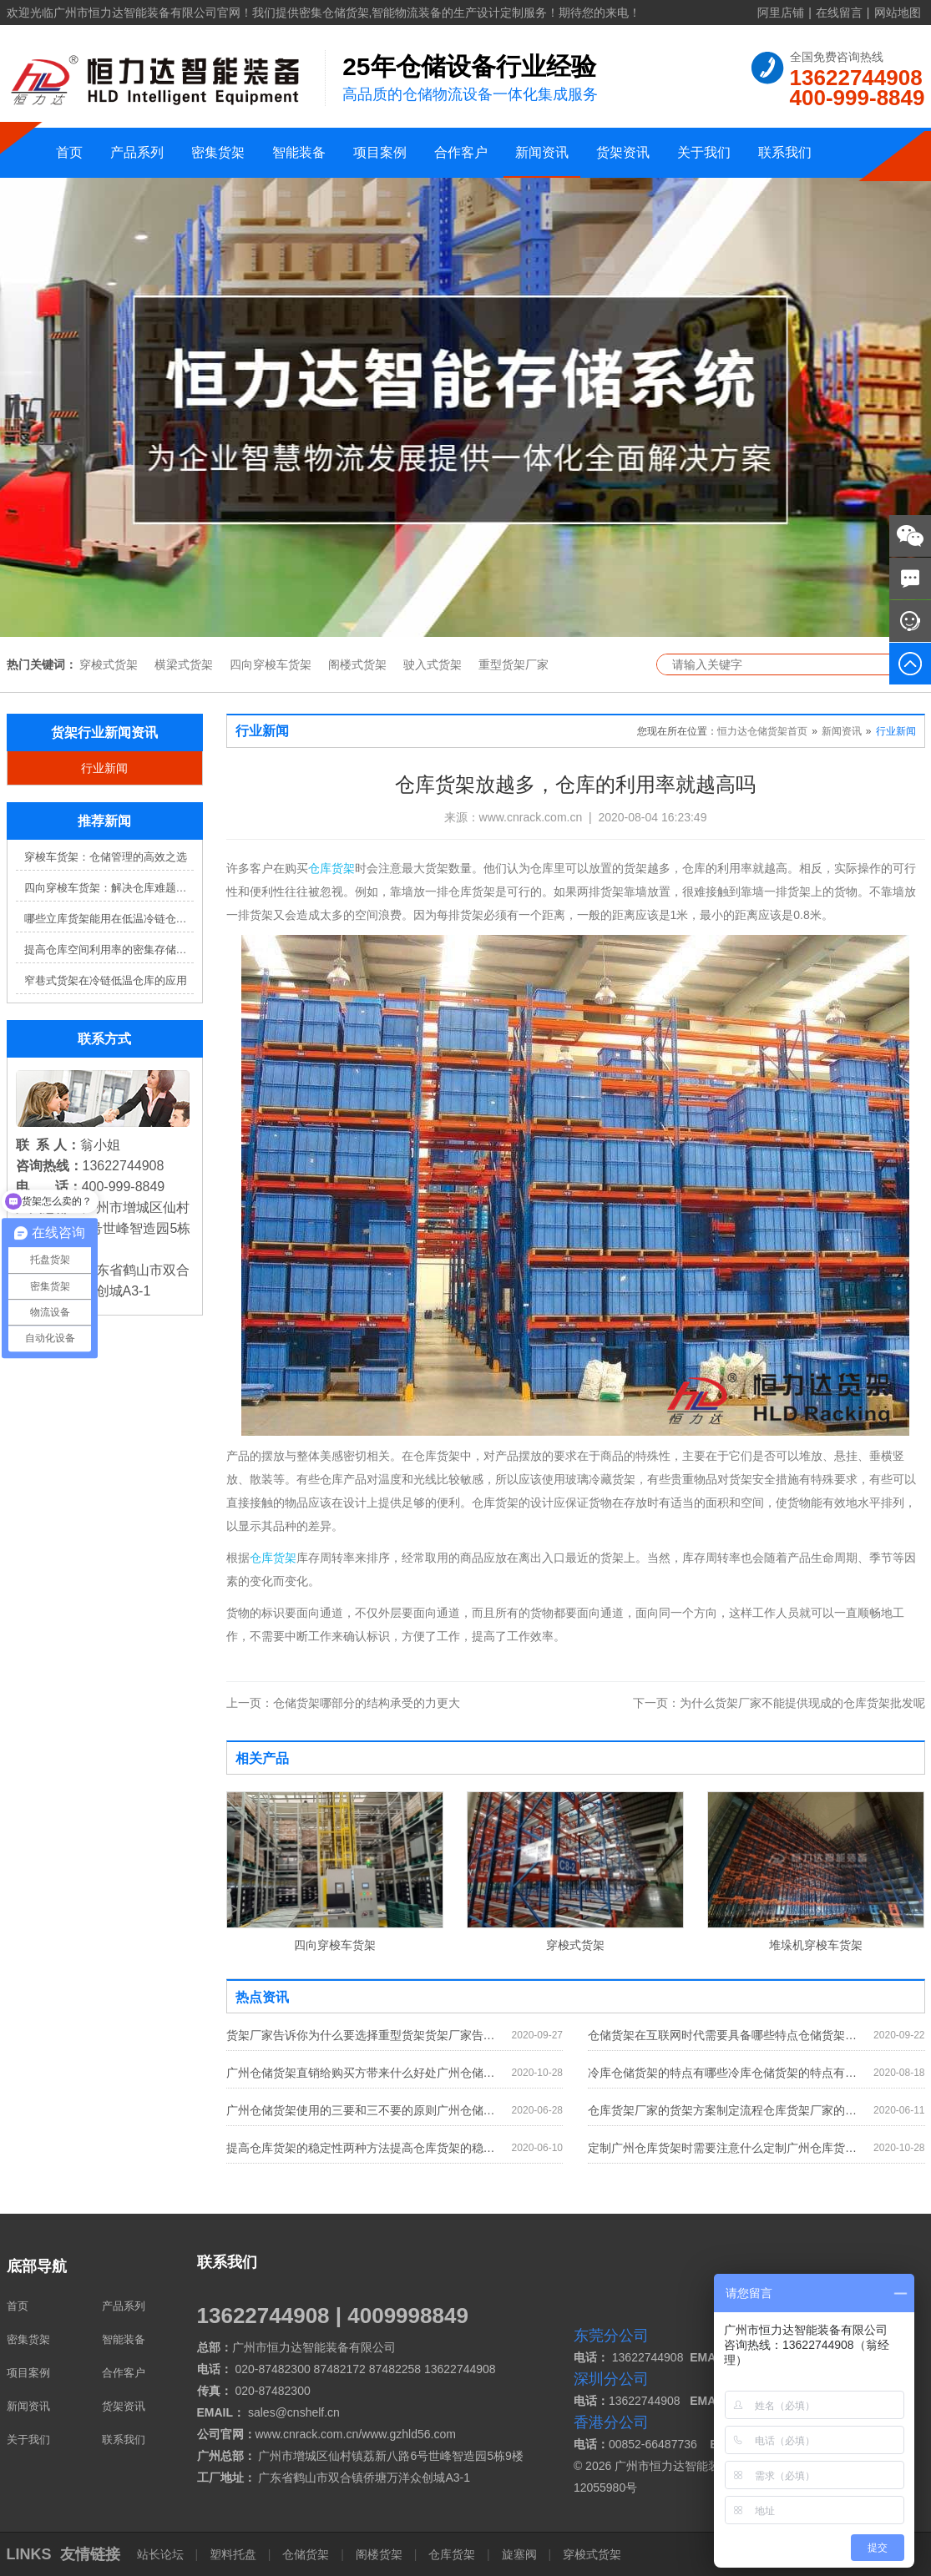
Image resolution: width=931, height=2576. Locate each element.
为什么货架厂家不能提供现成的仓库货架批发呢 (779, 1703)
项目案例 (380, 152)
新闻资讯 (542, 152)
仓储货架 (305, 2554)
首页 (69, 152)
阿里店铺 (780, 12)
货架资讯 (623, 152)
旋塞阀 (519, 2554)
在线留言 (839, 12)
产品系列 (137, 152)
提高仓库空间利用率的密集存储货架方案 (109, 949)
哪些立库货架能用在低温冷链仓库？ (109, 918)
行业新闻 (104, 768)
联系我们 (785, 152)
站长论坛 (162, 2554)
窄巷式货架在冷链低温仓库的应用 (105, 980)
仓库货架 (331, 868)
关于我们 (704, 152)
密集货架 (218, 152)
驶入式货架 (432, 664)
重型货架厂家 (513, 664)
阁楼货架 (379, 2554)
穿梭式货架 (108, 664)
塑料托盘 (233, 2554)
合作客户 (461, 152)
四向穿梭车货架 (270, 664)
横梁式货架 (183, 664)
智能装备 (299, 152)
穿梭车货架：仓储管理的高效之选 (105, 857)
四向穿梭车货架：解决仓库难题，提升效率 (109, 887)
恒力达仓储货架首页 (762, 731)
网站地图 (897, 12)
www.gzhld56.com (409, 2434)
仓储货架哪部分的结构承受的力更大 (343, 1703)
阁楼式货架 (357, 664)
